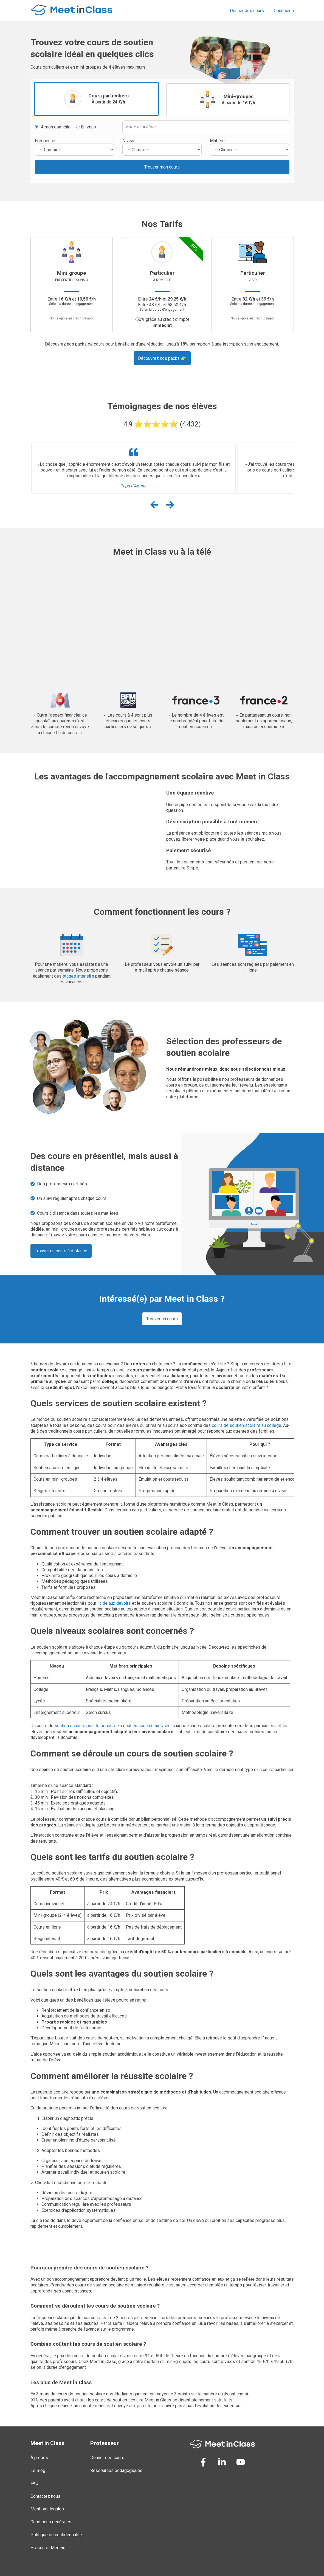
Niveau (129, 140)
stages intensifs (78, 976)
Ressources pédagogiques (116, 2470)
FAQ (34, 2483)
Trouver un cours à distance (61, 1250)
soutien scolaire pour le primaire (85, 1725)
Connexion (284, 10)
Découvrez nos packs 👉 (162, 358)
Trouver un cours (162, 1318)
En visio (86, 127)
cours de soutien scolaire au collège (246, 1425)
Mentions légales (47, 2509)
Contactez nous (45, 2496)
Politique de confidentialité (56, 2534)
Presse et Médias (47, 2547)
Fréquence (45, 140)
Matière (217, 140)
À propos (39, 2457)
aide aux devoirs (115, 1603)
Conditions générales (50, 2521)
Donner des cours (247, 10)
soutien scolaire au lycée (147, 1725)
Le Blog (37, 2470)
